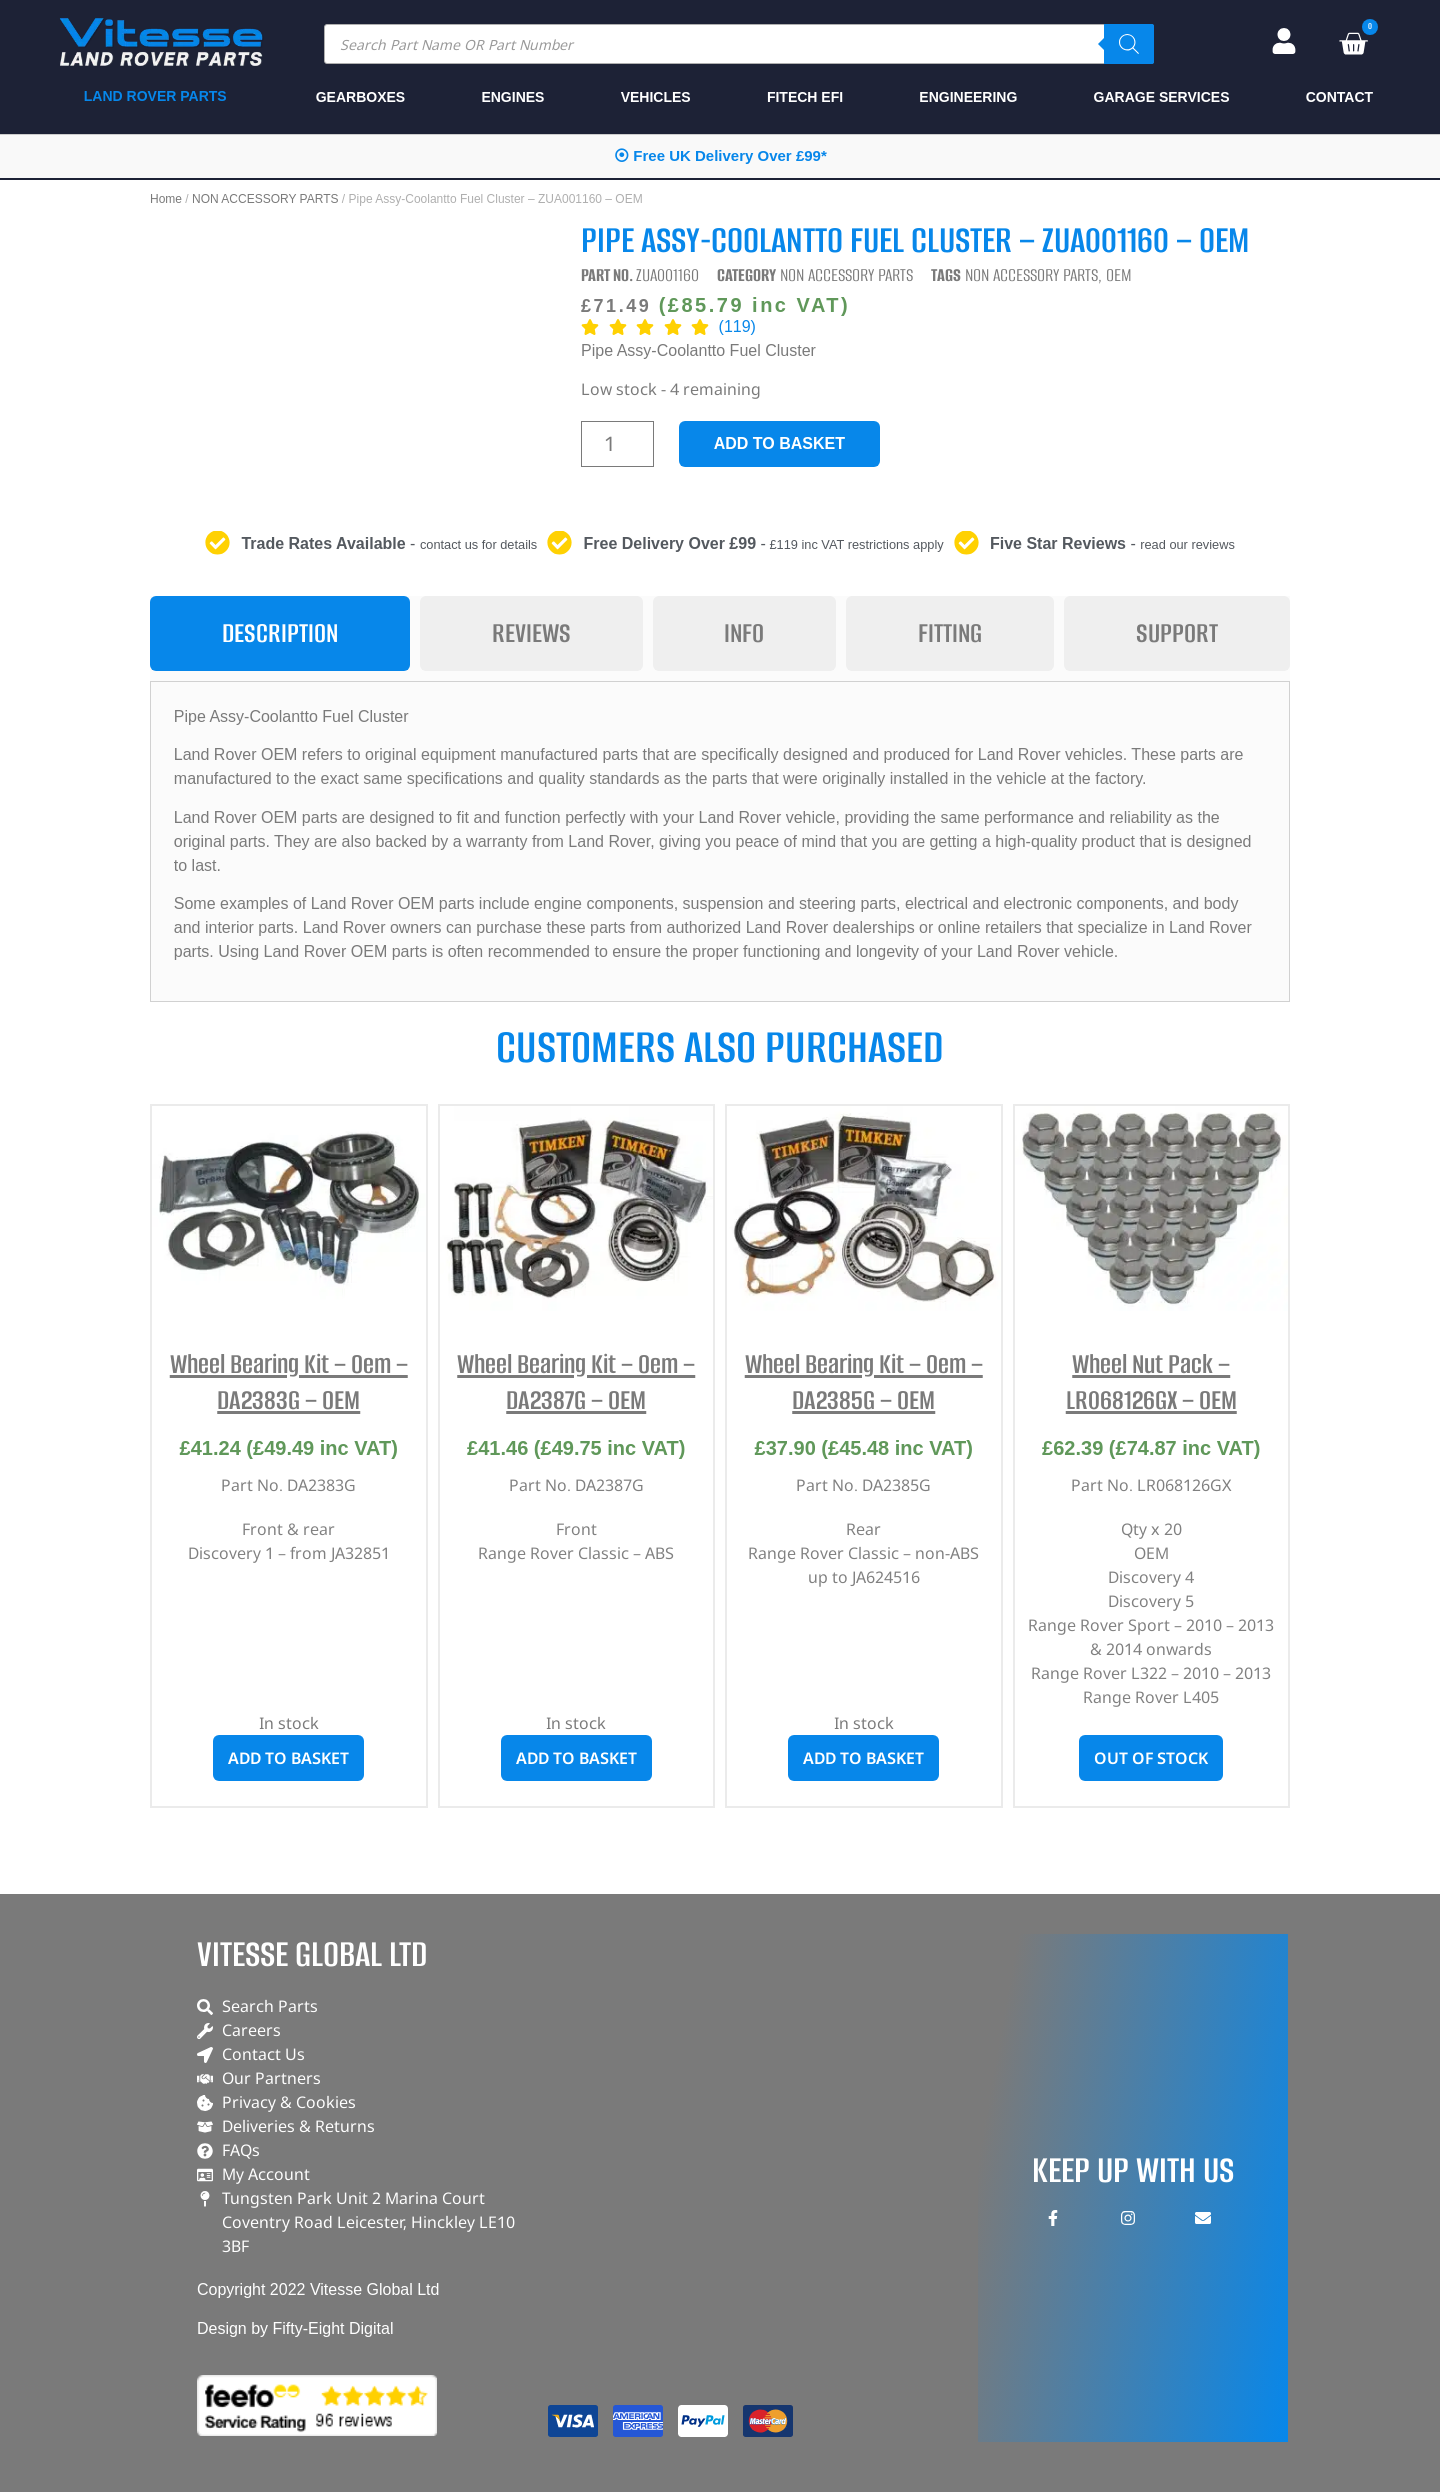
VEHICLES (656, 97)
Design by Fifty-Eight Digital (295, 2328)
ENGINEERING (968, 97)
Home (166, 199)
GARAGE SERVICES (1162, 97)
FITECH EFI (805, 97)
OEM (1119, 275)
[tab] (280, 633)
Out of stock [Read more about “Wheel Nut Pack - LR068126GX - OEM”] (1151, 1758)
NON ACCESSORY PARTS (265, 199)
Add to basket (779, 443)
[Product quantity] (617, 444)
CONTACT (1339, 97)
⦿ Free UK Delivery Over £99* (720, 155)
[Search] (1129, 44)
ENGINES (512, 97)
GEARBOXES (360, 97)
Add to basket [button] (288, 1758)
